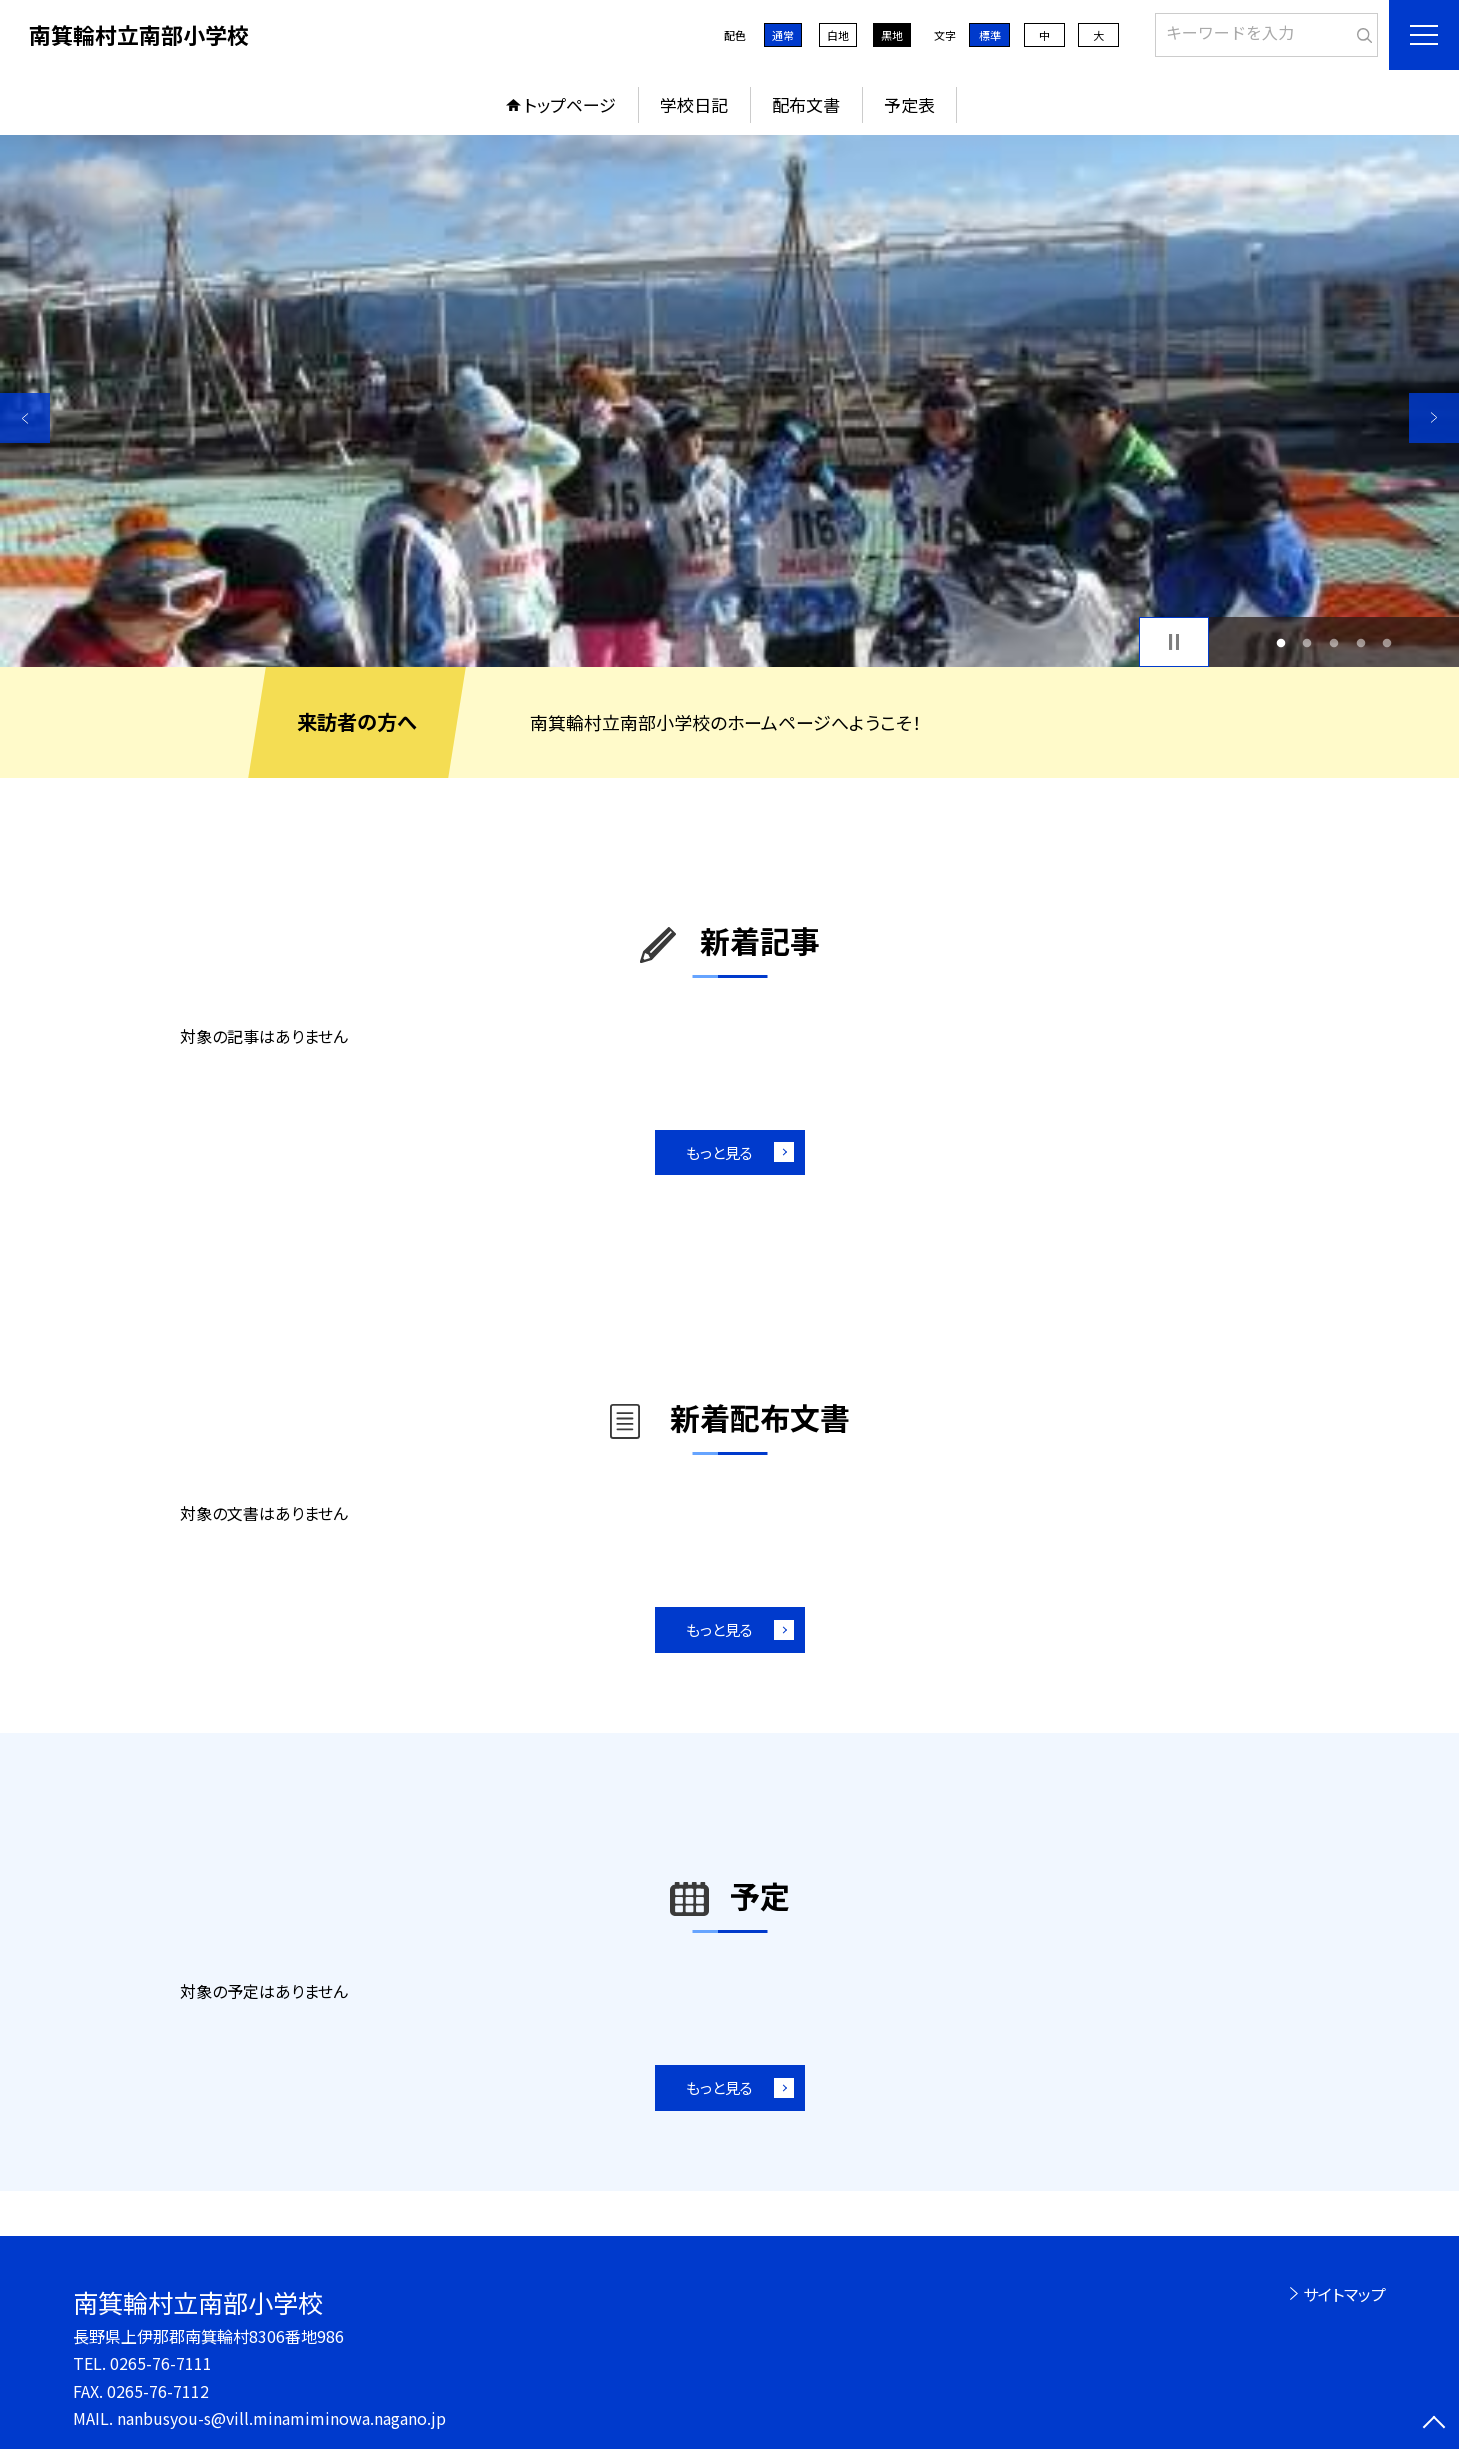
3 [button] (1334, 642)
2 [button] (1307, 642)
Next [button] (1434, 418)
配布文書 (806, 104)
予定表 (909, 104)
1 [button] (1280, 642)
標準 (990, 35)
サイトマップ (1344, 2294)
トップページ (570, 104)
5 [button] (1387, 642)
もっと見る (719, 1152)
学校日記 (694, 104)
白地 (838, 35)
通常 (783, 35)
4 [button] (1360, 642)
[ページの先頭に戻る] (1434, 2424)
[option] (729, 401)
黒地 (892, 35)
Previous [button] (25, 418)
